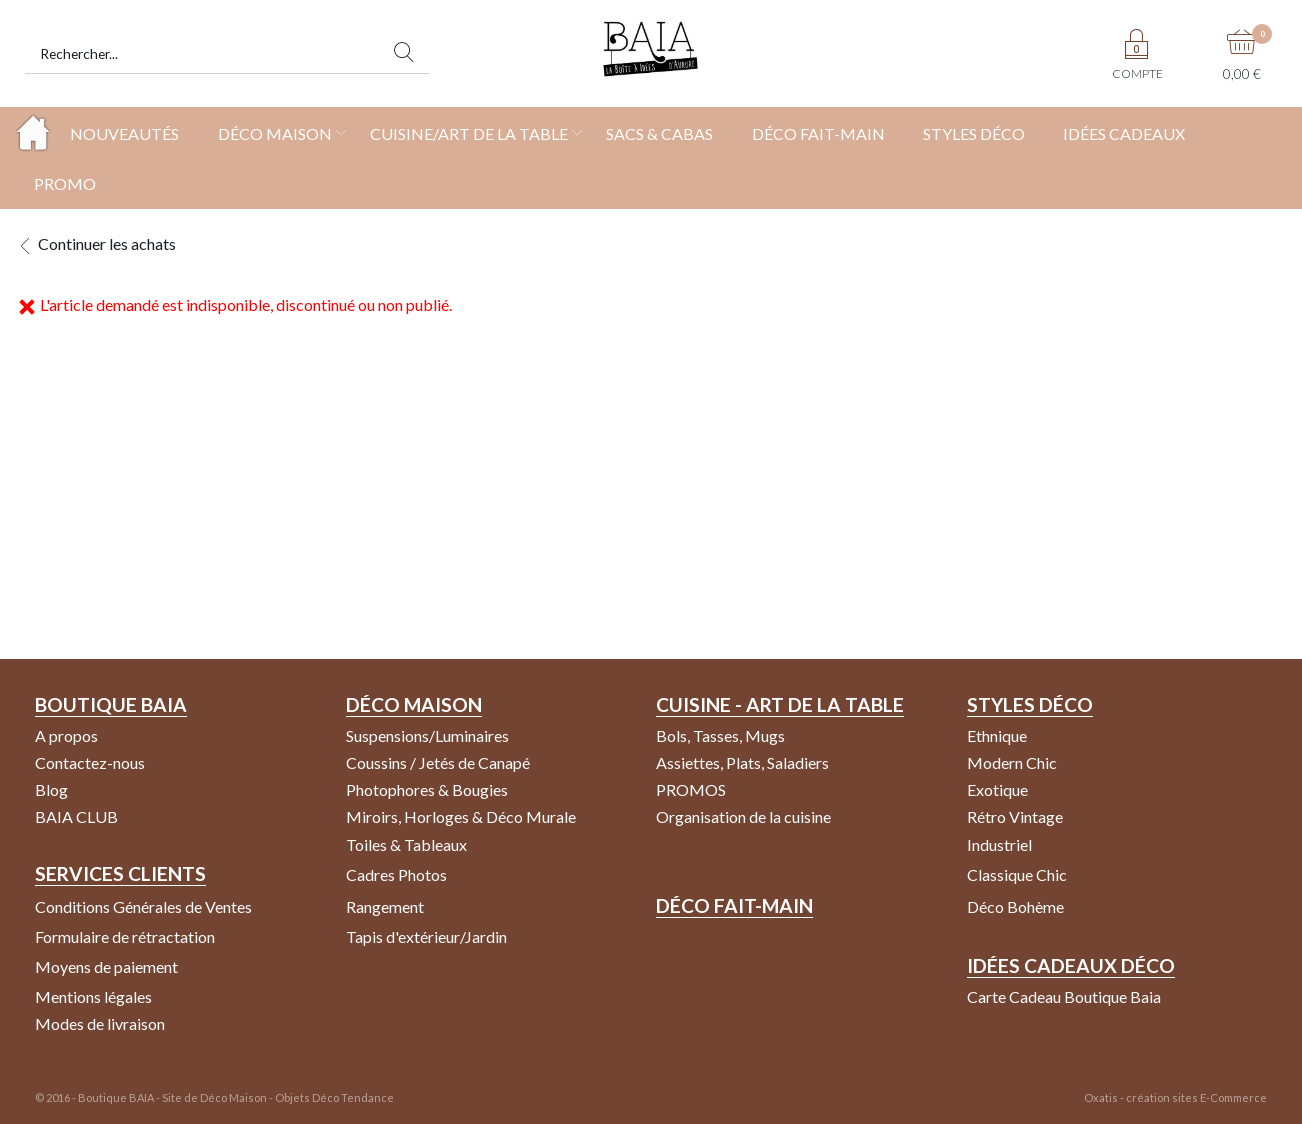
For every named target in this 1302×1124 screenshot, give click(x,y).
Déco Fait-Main (734, 905)
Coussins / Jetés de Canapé (438, 762)
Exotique (997, 789)
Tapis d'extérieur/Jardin (426, 936)
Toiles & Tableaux (406, 844)
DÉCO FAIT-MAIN (818, 133)
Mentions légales (93, 996)
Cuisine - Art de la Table (780, 704)
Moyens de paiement (106, 966)
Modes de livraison (100, 1023)
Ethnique (997, 735)
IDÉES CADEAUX (1124, 133)
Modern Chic (1012, 762)
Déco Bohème (1015, 906)
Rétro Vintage (1015, 816)
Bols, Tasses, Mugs (720, 735)
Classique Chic (1017, 874)
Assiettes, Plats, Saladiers (742, 762)
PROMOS (691, 789)
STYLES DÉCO (974, 133)
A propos (66, 735)
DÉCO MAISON (275, 133)
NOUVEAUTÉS (124, 133)
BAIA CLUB (76, 816)
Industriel (999, 844)
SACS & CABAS (659, 133)
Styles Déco (1030, 704)
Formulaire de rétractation (125, 936)
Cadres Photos (396, 874)
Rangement (385, 906)
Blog (51, 789)
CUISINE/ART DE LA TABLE (469, 133)
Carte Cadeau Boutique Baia (1064, 996)
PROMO (65, 183)
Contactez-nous (90, 762)
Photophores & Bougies (427, 789)
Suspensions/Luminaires (427, 735)
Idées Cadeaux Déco (1071, 965)
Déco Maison (414, 704)
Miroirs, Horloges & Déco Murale (461, 816)
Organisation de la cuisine (743, 816)
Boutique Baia (111, 704)
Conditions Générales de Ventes (143, 906)
